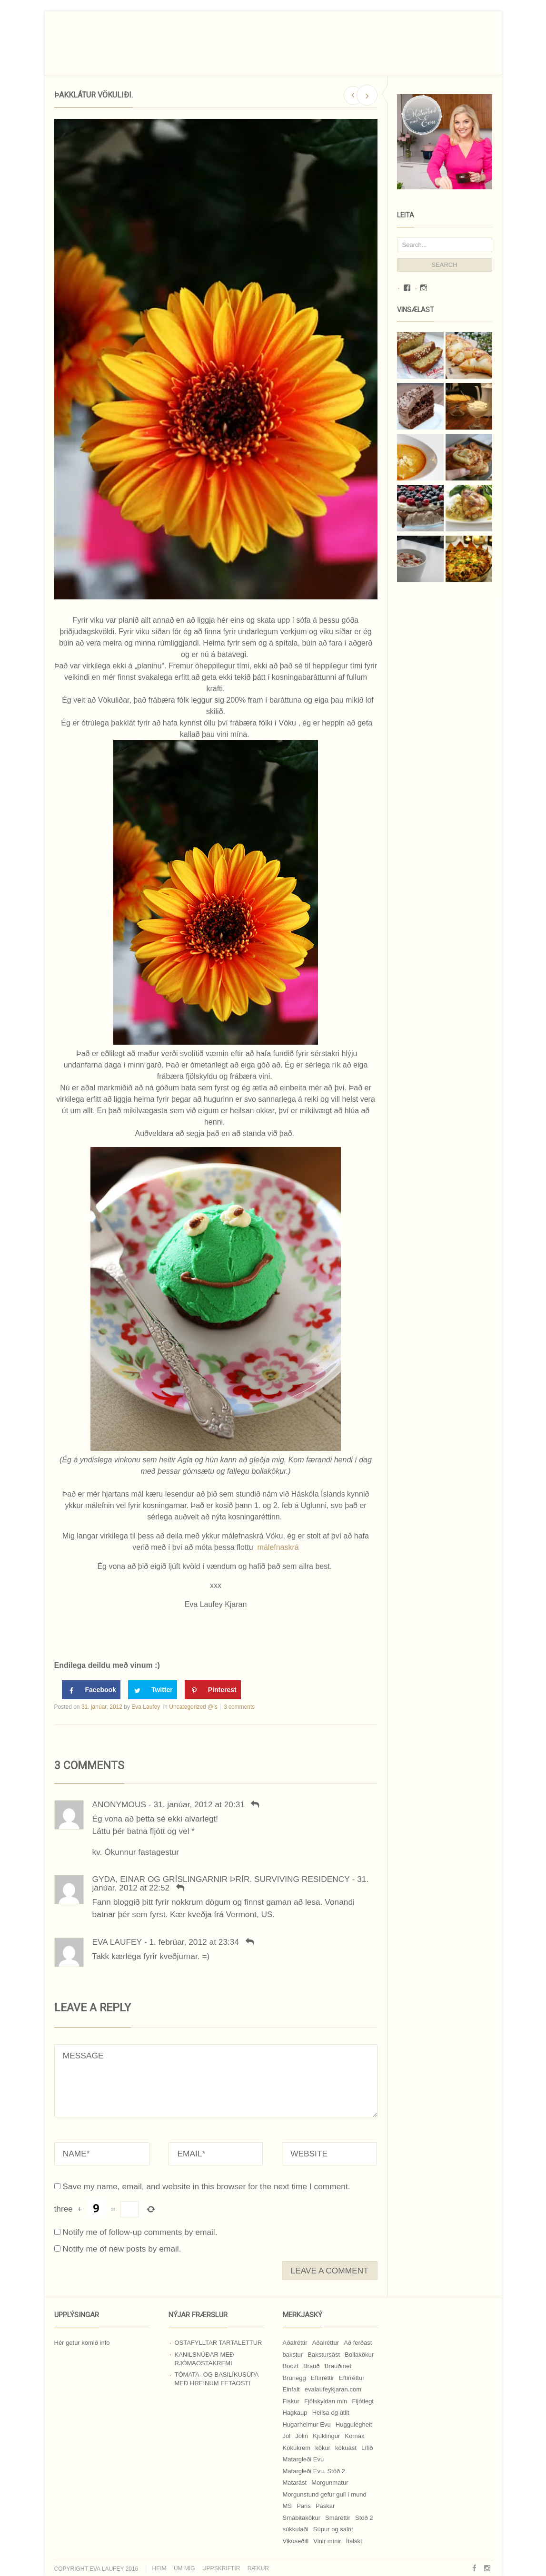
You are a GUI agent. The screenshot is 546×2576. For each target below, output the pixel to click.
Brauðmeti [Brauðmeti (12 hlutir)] (339, 2366)
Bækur (258, 2568)
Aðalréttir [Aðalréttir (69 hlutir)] (295, 2342)
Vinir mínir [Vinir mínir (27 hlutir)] (327, 2541)
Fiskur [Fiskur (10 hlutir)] (291, 2401)
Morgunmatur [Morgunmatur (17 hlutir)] (329, 2482)
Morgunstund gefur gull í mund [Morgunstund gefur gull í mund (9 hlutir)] (325, 2494)
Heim (159, 2568)
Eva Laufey (145, 1707)
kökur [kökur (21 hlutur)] (322, 2447)
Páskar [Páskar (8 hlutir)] (325, 2505)
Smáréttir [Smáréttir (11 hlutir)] (337, 2517)
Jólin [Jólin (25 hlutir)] (301, 2435)
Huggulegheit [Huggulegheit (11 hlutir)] (354, 2424)
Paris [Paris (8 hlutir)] (304, 2505)
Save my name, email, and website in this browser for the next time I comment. (206, 2186)
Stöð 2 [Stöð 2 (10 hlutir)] (364, 2517)
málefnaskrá (278, 1547)
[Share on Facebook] (91, 1689)
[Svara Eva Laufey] (249, 1942)
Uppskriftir (221, 2568)
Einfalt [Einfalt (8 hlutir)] (291, 2389)
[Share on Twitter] (152, 1689)
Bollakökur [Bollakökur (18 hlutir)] (359, 2354)
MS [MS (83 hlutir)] (287, 2505)
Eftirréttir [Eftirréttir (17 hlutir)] (322, 2377)
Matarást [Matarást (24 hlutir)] (295, 2482)
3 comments (239, 1707)
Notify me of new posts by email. (121, 2248)
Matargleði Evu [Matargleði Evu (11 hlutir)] (303, 2459)
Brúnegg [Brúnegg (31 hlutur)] (294, 2377)
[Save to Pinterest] (213, 1689)
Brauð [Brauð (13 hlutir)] (311, 2366)
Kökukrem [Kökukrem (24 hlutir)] (297, 2447)
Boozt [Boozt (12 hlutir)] (290, 2366)
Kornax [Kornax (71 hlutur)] (354, 2435)
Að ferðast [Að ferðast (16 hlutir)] (358, 2342)
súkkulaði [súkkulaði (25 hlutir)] (295, 2529)
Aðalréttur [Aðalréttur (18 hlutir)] (325, 2342)
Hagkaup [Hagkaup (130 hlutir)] (295, 2412)
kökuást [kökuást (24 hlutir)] (346, 2447)
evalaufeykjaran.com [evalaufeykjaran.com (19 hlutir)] (333, 2389)
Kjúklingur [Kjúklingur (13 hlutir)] (326, 2435)
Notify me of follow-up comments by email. (139, 2232)
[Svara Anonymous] (255, 1804)
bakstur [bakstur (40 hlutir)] (293, 2354)
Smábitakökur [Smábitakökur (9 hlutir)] (301, 2517)
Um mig (184, 2568)
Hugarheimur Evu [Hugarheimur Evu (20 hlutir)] (307, 2424)
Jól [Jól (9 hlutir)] (287, 2435)
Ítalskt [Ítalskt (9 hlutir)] (354, 2541)
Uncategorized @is (193, 1707)
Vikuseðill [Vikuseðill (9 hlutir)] (296, 2541)
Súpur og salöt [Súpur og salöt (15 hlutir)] (333, 2529)
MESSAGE (215, 2080)
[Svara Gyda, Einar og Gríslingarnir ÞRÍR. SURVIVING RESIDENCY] (180, 1887)
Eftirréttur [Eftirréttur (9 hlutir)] (351, 2377)
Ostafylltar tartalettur (218, 2342)
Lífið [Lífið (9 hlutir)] (367, 2447)
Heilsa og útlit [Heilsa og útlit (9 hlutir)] (330, 2412)
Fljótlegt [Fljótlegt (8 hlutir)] (363, 2401)
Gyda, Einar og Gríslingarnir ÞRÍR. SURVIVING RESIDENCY (221, 1879)
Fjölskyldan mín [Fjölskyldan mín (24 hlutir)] (325, 2401)
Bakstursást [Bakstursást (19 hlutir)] (324, 2354)
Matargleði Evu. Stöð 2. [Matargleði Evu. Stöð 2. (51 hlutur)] (315, 2471)
